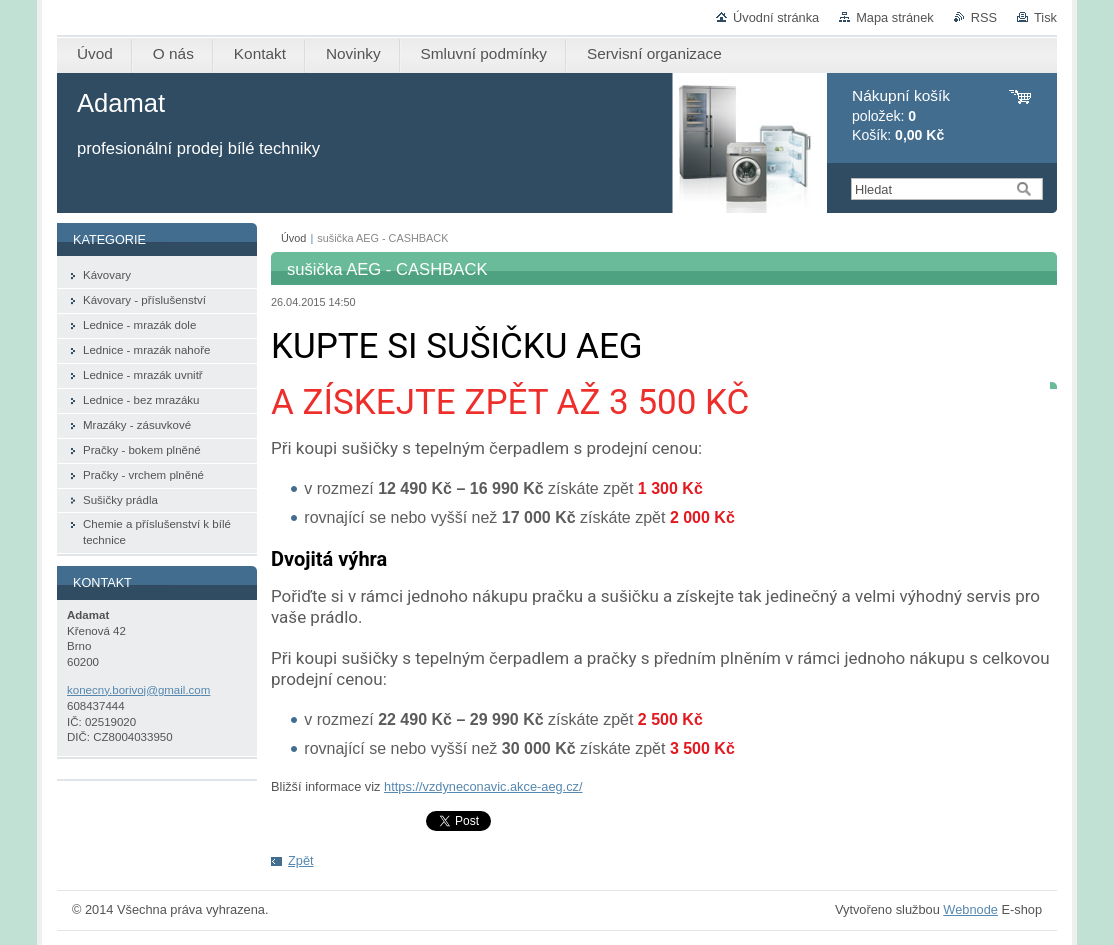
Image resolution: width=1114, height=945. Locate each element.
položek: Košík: (901, 115)
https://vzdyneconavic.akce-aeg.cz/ (483, 786)
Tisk (1045, 17)
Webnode (970, 909)
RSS (984, 17)
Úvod (293, 238)
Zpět (301, 860)
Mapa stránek (895, 17)
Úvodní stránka (776, 17)
